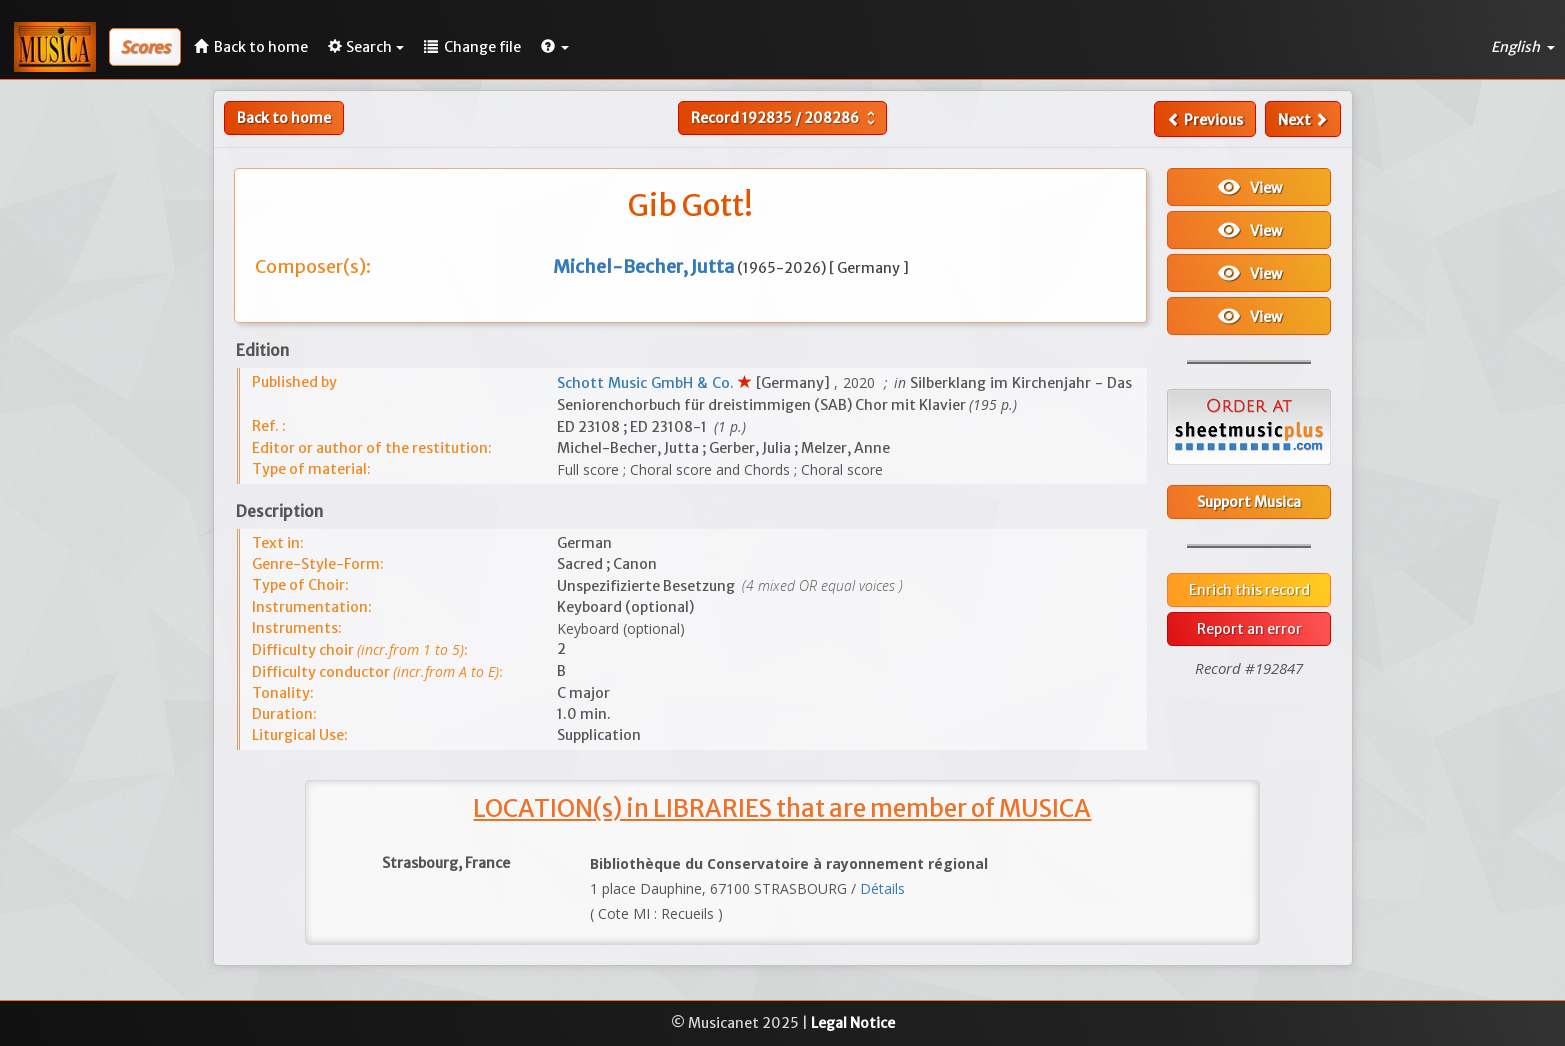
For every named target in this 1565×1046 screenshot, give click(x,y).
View (1249, 187)
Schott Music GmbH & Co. (647, 383)
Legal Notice (853, 1023)
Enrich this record (1249, 590)
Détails (882, 888)
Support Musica (1249, 502)
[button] (555, 47)
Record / (785, 118)
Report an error (1249, 629)
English (1523, 47)
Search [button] (366, 47)
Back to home (284, 118)
